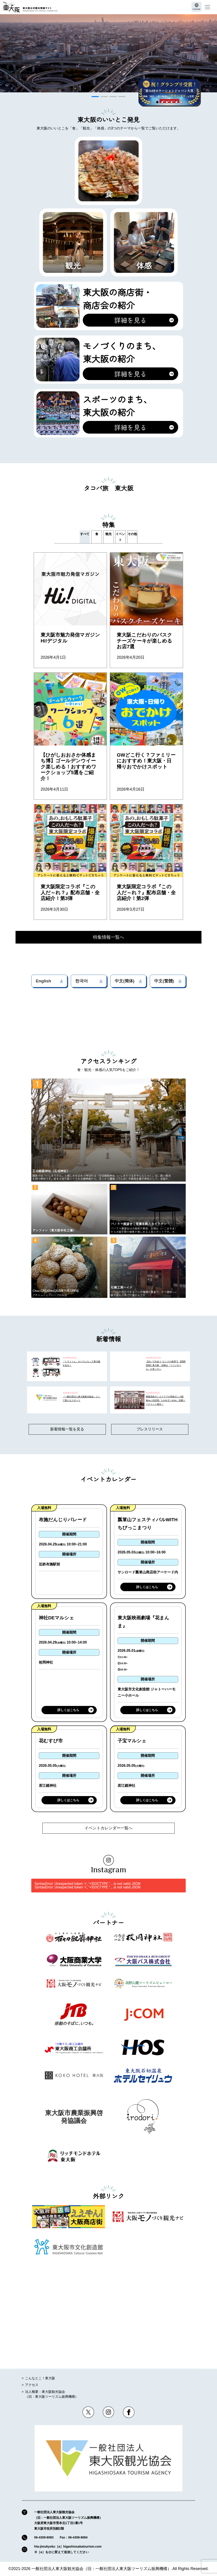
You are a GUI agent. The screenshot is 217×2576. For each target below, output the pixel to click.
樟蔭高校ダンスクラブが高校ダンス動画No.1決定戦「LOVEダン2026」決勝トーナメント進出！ (165, 1482)
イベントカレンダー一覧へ (108, 1915)
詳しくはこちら (146, 1670)
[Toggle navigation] (207, 7)
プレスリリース (150, 1511)
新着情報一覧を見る (67, 1511)
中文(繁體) (164, 1030)
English (43, 1030)
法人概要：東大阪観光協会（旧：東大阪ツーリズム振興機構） (51, 2403)
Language (197, 9)
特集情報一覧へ (108, 974)
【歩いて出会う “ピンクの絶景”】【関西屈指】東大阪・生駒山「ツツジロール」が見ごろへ (165, 1447)
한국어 (81, 1030)
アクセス (31, 2394)
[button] (95, 96)
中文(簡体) (124, 1030)
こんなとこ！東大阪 (40, 2387)
